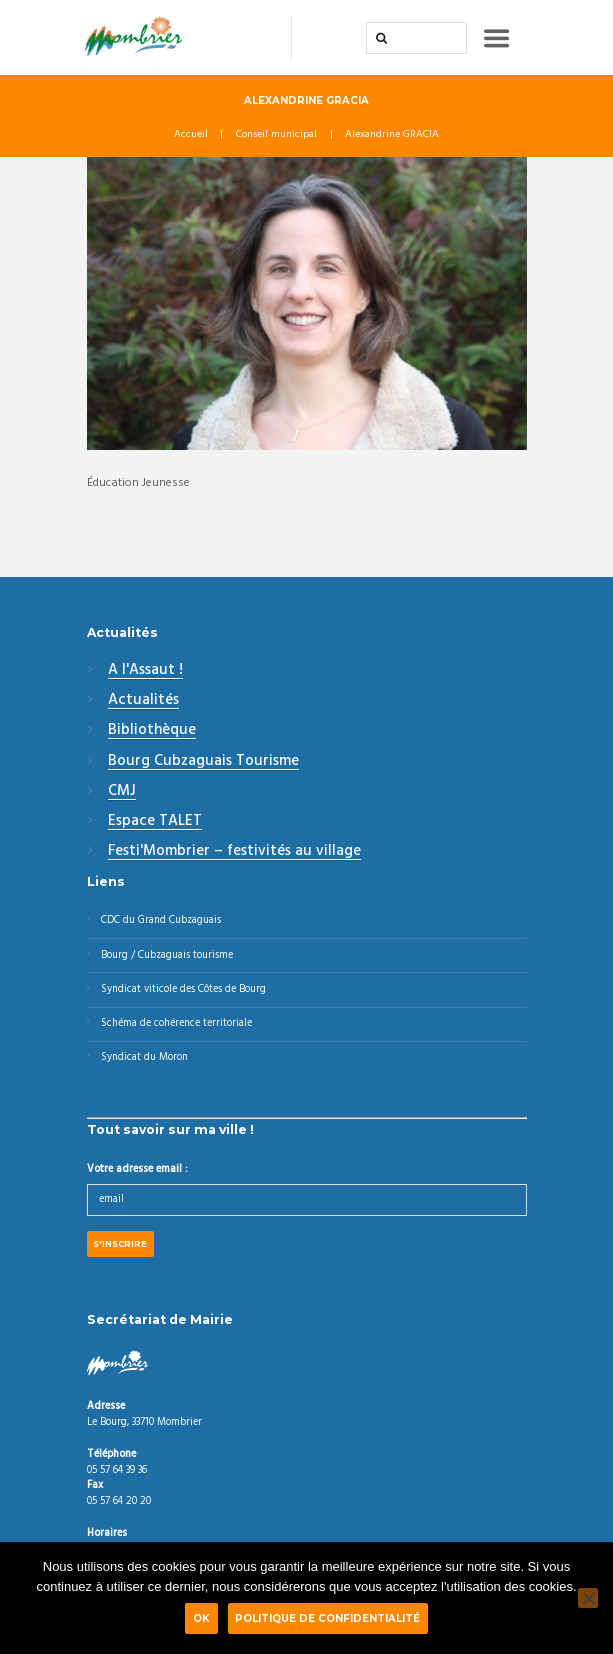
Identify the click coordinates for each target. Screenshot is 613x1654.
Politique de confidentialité (327, 1618)
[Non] (588, 1598)
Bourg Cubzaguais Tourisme (203, 762)
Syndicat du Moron (144, 1057)
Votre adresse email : (137, 1169)
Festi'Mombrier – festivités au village (234, 852)
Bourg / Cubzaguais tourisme (167, 955)
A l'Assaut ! (145, 671)
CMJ (122, 792)
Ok (201, 1618)
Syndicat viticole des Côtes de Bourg (183, 989)
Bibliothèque (152, 731)
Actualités (143, 701)
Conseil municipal (276, 135)
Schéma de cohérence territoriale (176, 1023)
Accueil (191, 135)
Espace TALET (155, 822)
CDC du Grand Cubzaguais (161, 920)
